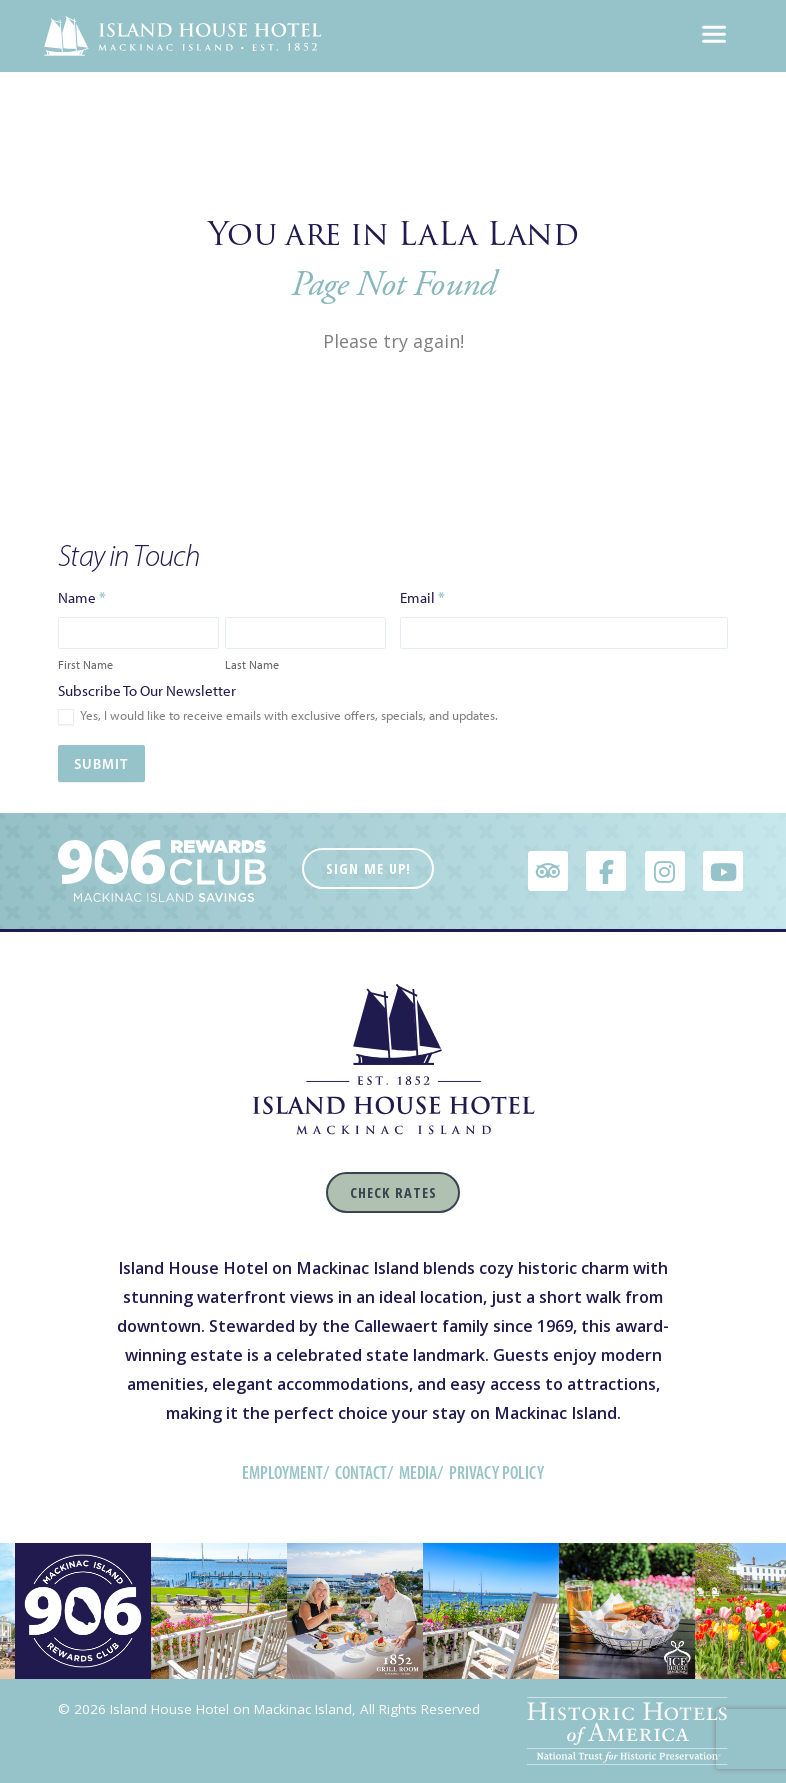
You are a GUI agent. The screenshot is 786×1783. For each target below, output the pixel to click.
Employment (282, 1473)
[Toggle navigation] (714, 36)
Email (422, 597)
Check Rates (393, 1192)
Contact (361, 1473)
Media (418, 1473)
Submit (101, 764)
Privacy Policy (496, 1473)
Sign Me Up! (368, 868)
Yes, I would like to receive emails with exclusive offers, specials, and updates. (278, 716)
